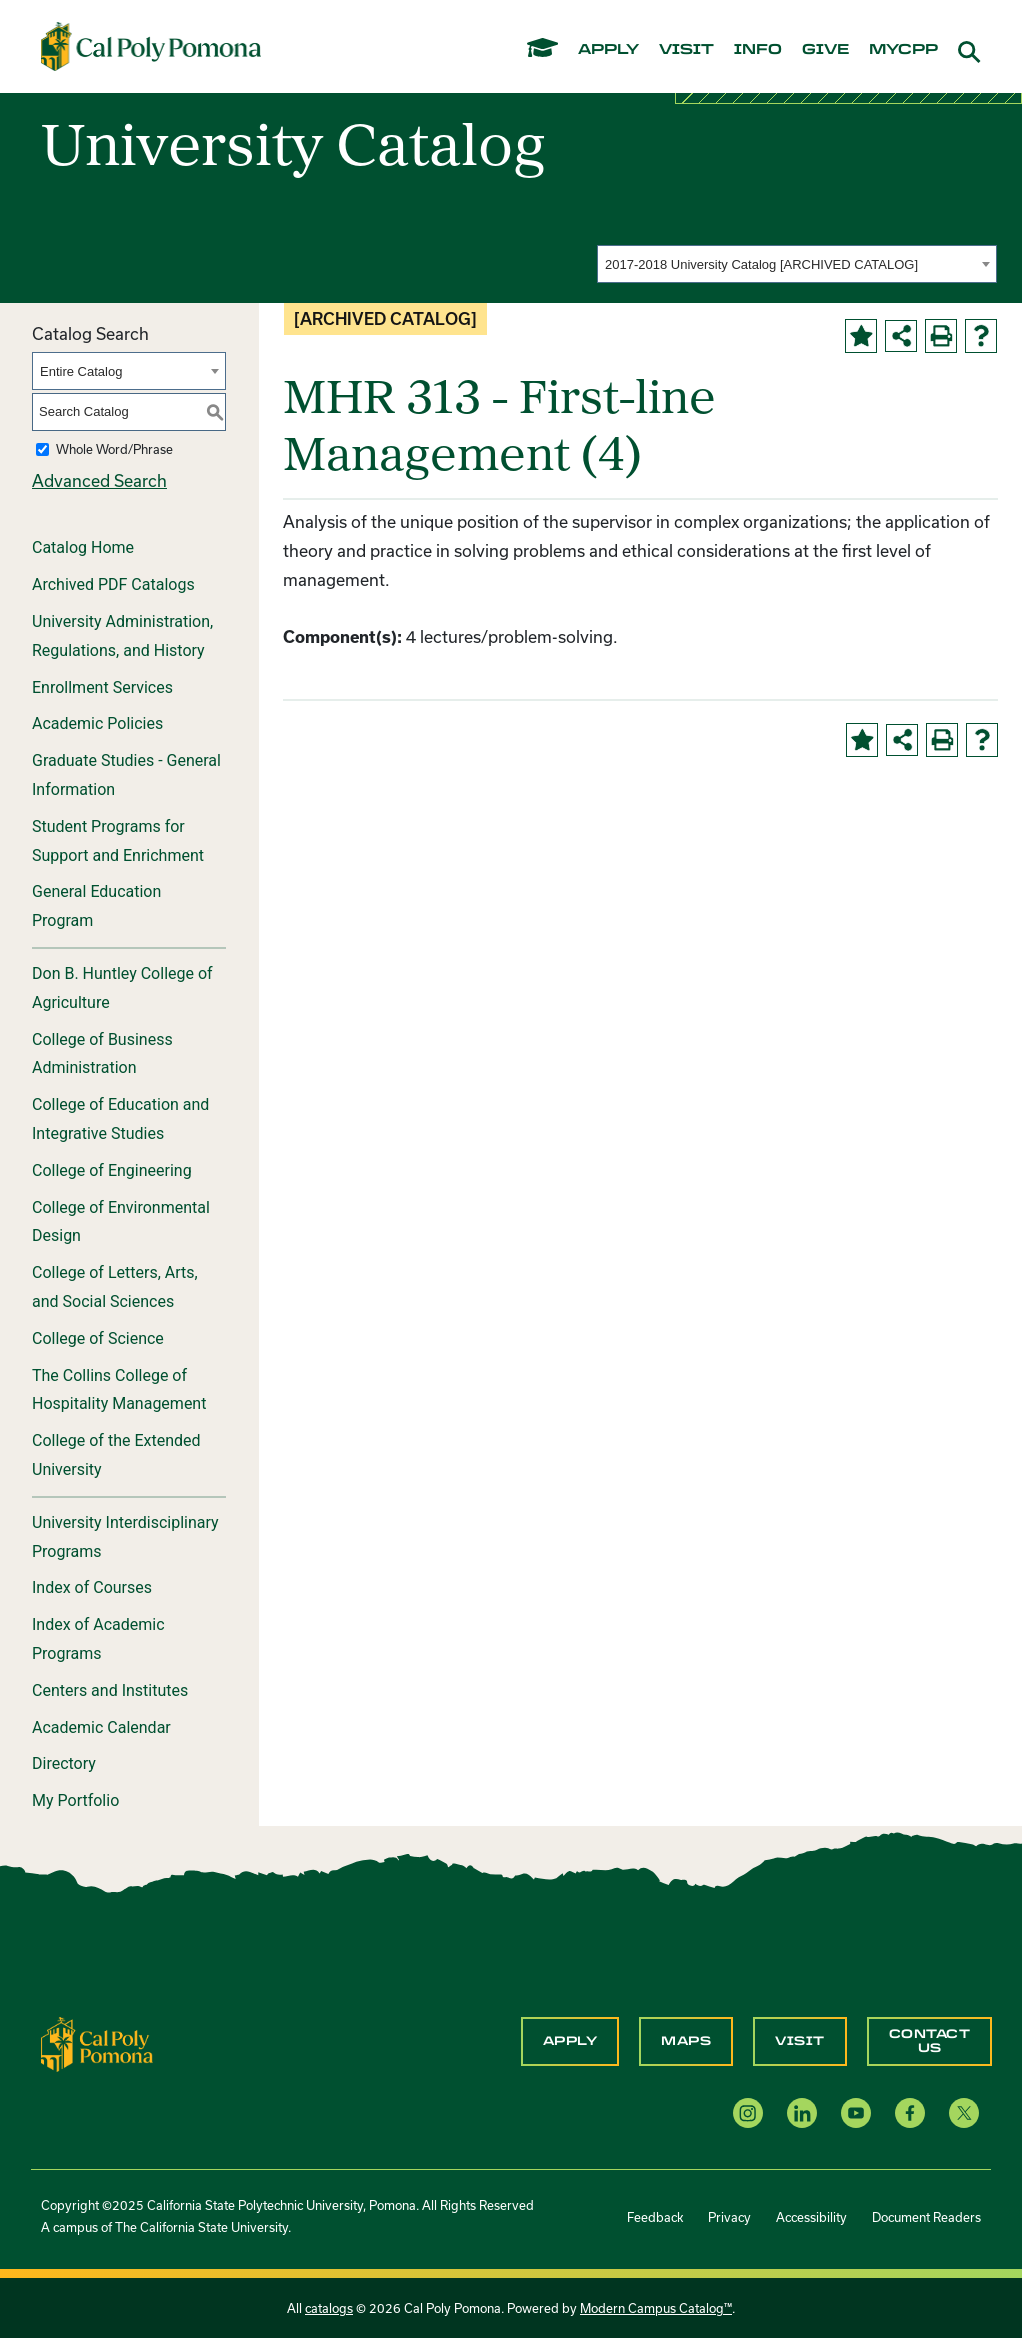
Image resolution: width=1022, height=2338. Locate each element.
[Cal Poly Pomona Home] (151, 46)
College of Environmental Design (121, 1222)
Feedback (655, 2217)
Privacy (729, 2217)
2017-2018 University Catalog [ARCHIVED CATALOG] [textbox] (761, 264)
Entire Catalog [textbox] (81, 371)
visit (686, 50)
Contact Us (930, 2041)
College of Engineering (112, 1170)
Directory (64, 1763)
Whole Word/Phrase (114, 449)
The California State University (201, 2227)
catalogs (329, 2308)
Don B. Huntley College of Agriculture (122, 988)
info (758, 50)
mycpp (903, 50)
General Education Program (96, 906)
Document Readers (926, 2217)
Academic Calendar (101, 1727)
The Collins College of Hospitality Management (119, 1390)
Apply (570, 2041)
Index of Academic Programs (98, 1639)
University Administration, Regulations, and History (122, 636)
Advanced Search (99, 480)
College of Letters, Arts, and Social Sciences (115, 1287)
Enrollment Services (102, 687)
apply (608, 50)
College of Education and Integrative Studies (120, 1119)
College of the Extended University (116, 1455)
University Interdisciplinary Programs (125, 1537)
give (825, 50)
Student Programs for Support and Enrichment (118, 841)
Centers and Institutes (110, 1690)
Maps (686, 2041)
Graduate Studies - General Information (126, 775)
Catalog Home (83, 547)
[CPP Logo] (97, 2042)
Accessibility (811, 2217)
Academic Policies (97, 723)
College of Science (98, 1338)
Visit (800, 2041)
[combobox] (797, 264)
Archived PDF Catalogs (113, 584)
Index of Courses (92, 1587)
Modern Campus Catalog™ (656, 2308)
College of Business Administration (102, 1054)
